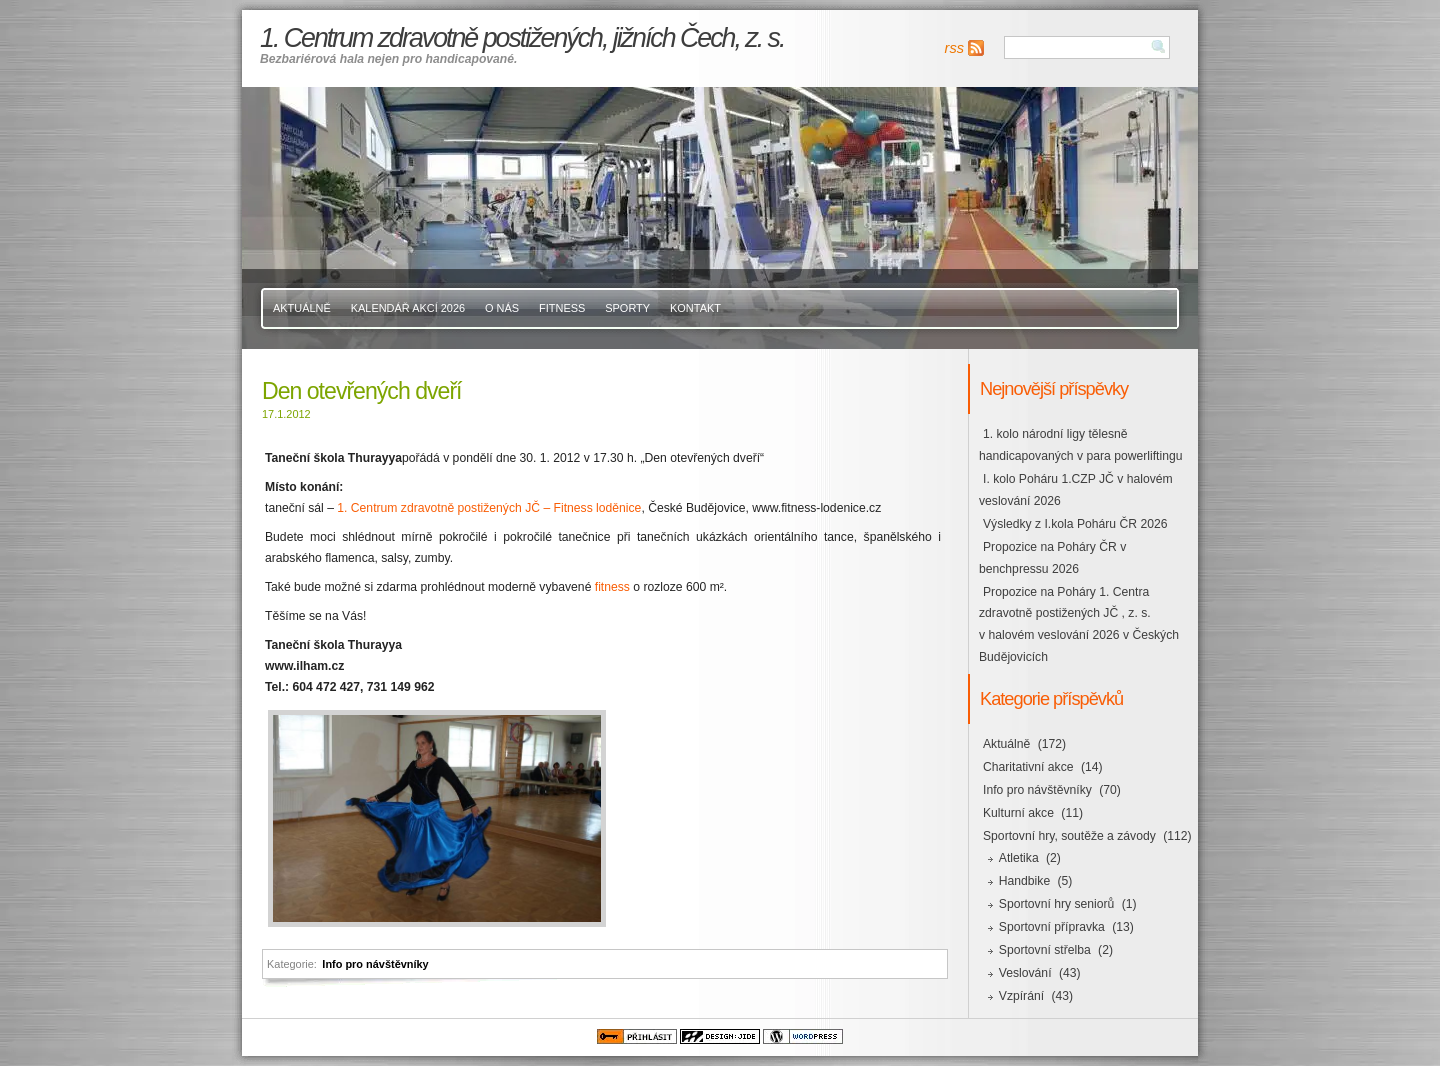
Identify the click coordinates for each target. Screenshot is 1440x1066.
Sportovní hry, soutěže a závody (1069, 836)
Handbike (1024, 881)
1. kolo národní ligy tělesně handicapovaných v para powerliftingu (1080, 445)
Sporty (627, 308)
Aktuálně (302, 308)
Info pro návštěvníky (375, 964)
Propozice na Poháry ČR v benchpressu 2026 (1052, 558)
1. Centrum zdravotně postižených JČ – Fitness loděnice (489, 508)
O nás (502, 308)
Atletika (1019, 858)
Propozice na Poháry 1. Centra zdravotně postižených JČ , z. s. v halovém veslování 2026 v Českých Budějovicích (1079, 625)
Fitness (562, 308)
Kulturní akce (1018, 813)
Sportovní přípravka (1052, 927)
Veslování (1025, 973)
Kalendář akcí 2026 (408, 308)
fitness (612, 587)
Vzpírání (1021, 996)
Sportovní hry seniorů (1057, 904)
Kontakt (695, 308)
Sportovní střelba (1045, 950)
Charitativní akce (1028, 767)
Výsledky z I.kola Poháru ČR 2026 (1075, 524)
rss (954, 48)
